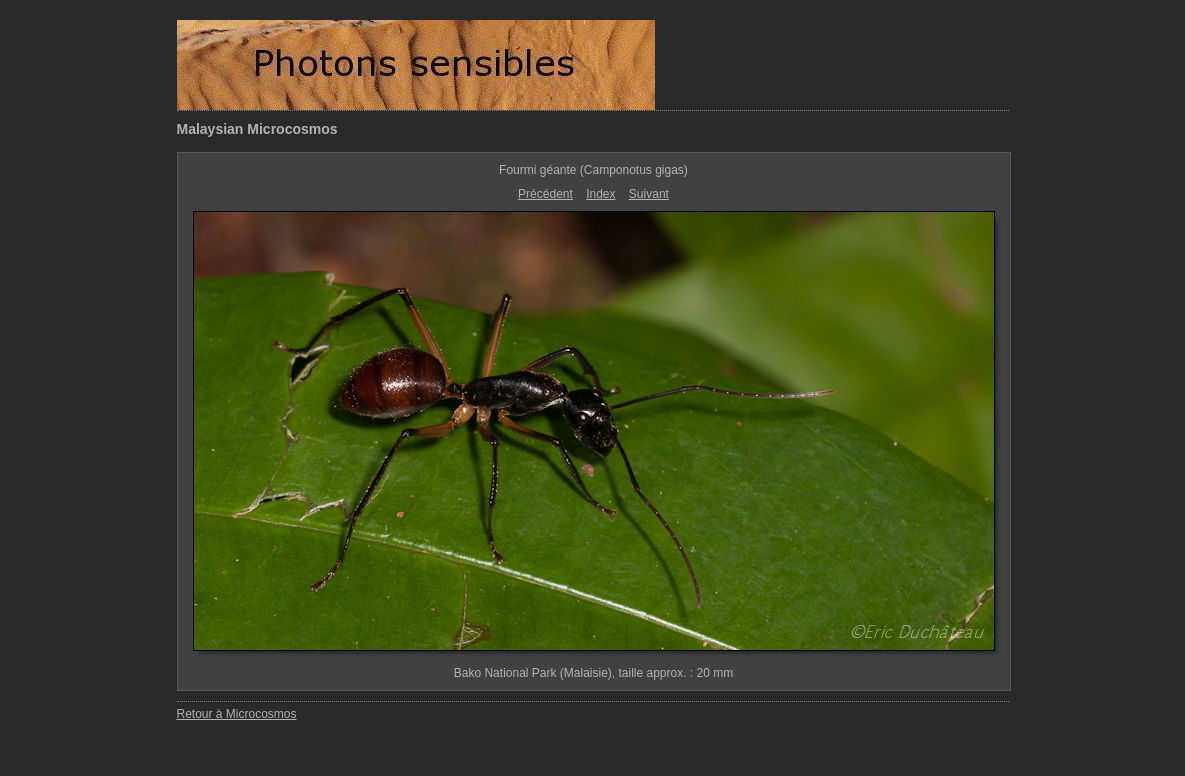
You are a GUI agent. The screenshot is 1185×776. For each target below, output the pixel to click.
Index (600, 194)
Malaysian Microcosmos (257, 129)
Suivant (649, 194)
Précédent (545, 194)
